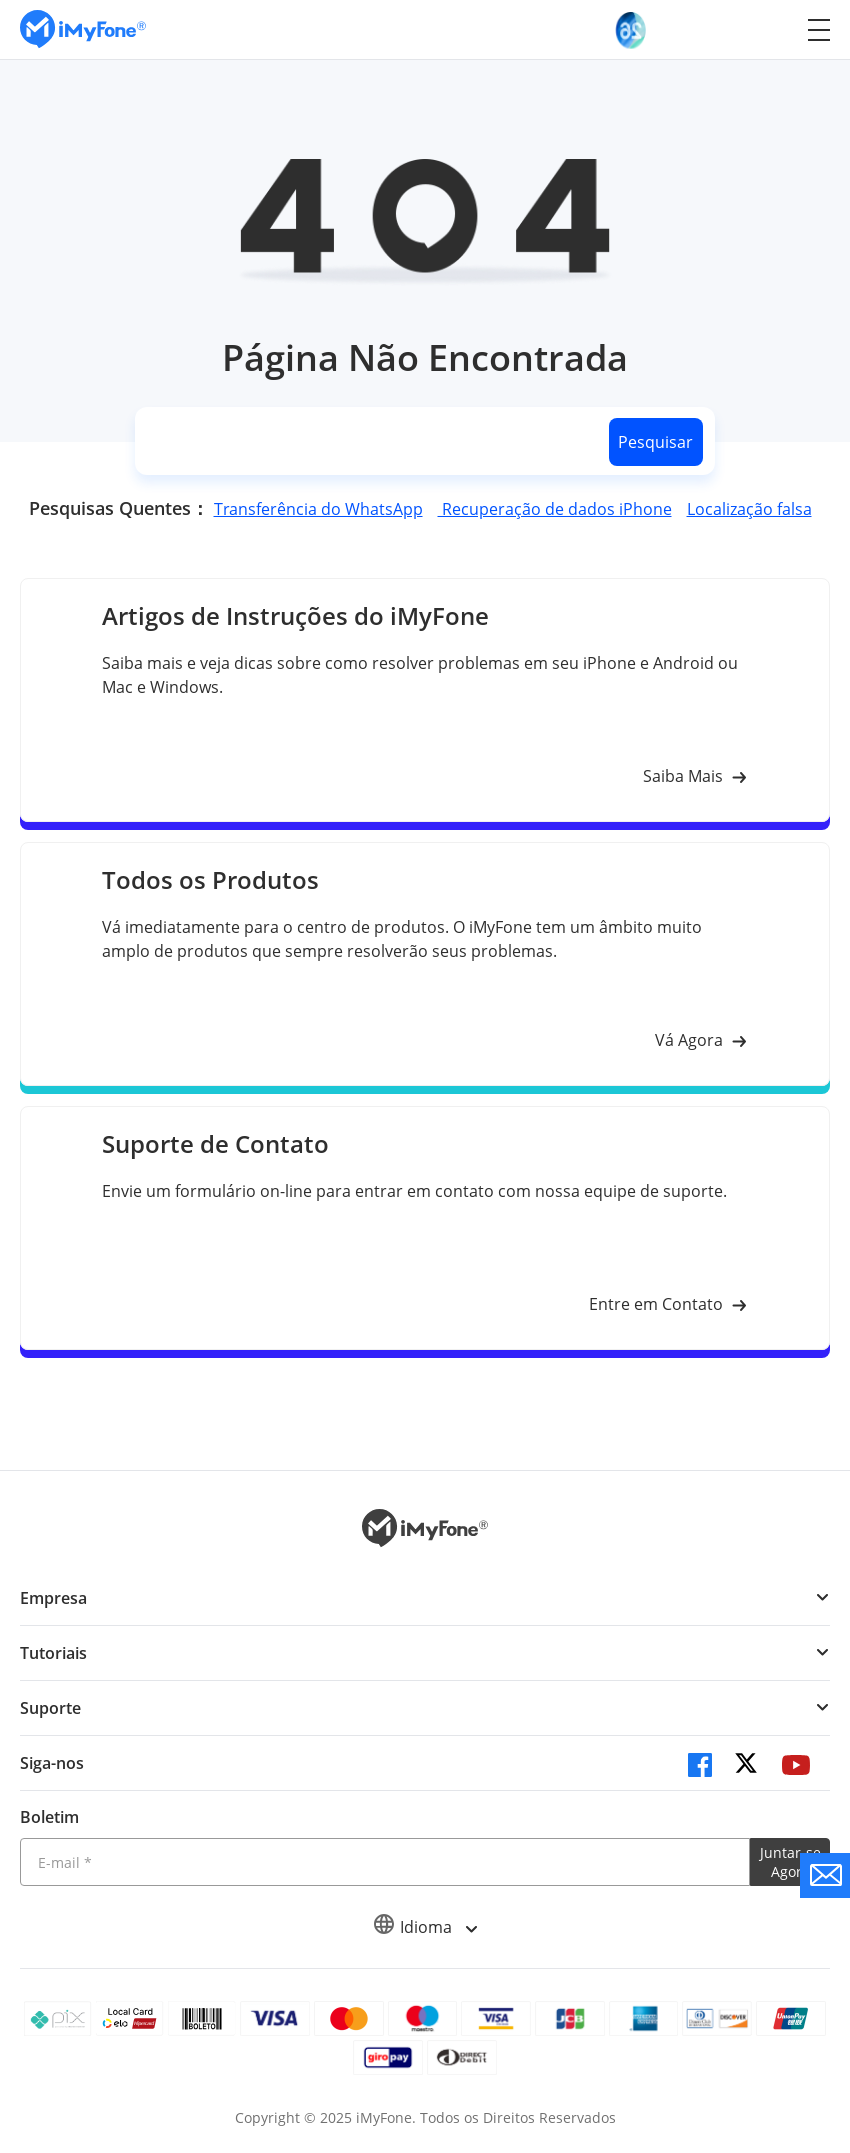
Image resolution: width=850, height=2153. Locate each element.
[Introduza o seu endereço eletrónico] (385, 1862)
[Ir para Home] (83, 29)
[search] (368, 441)
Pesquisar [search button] (655, 442)
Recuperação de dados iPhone (555, 509)
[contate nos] (825, 1875)
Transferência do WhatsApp (318, 509)
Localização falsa (749, 509)
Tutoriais (53, 1653)
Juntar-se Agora (790, 1862)
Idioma (425, 1927)
